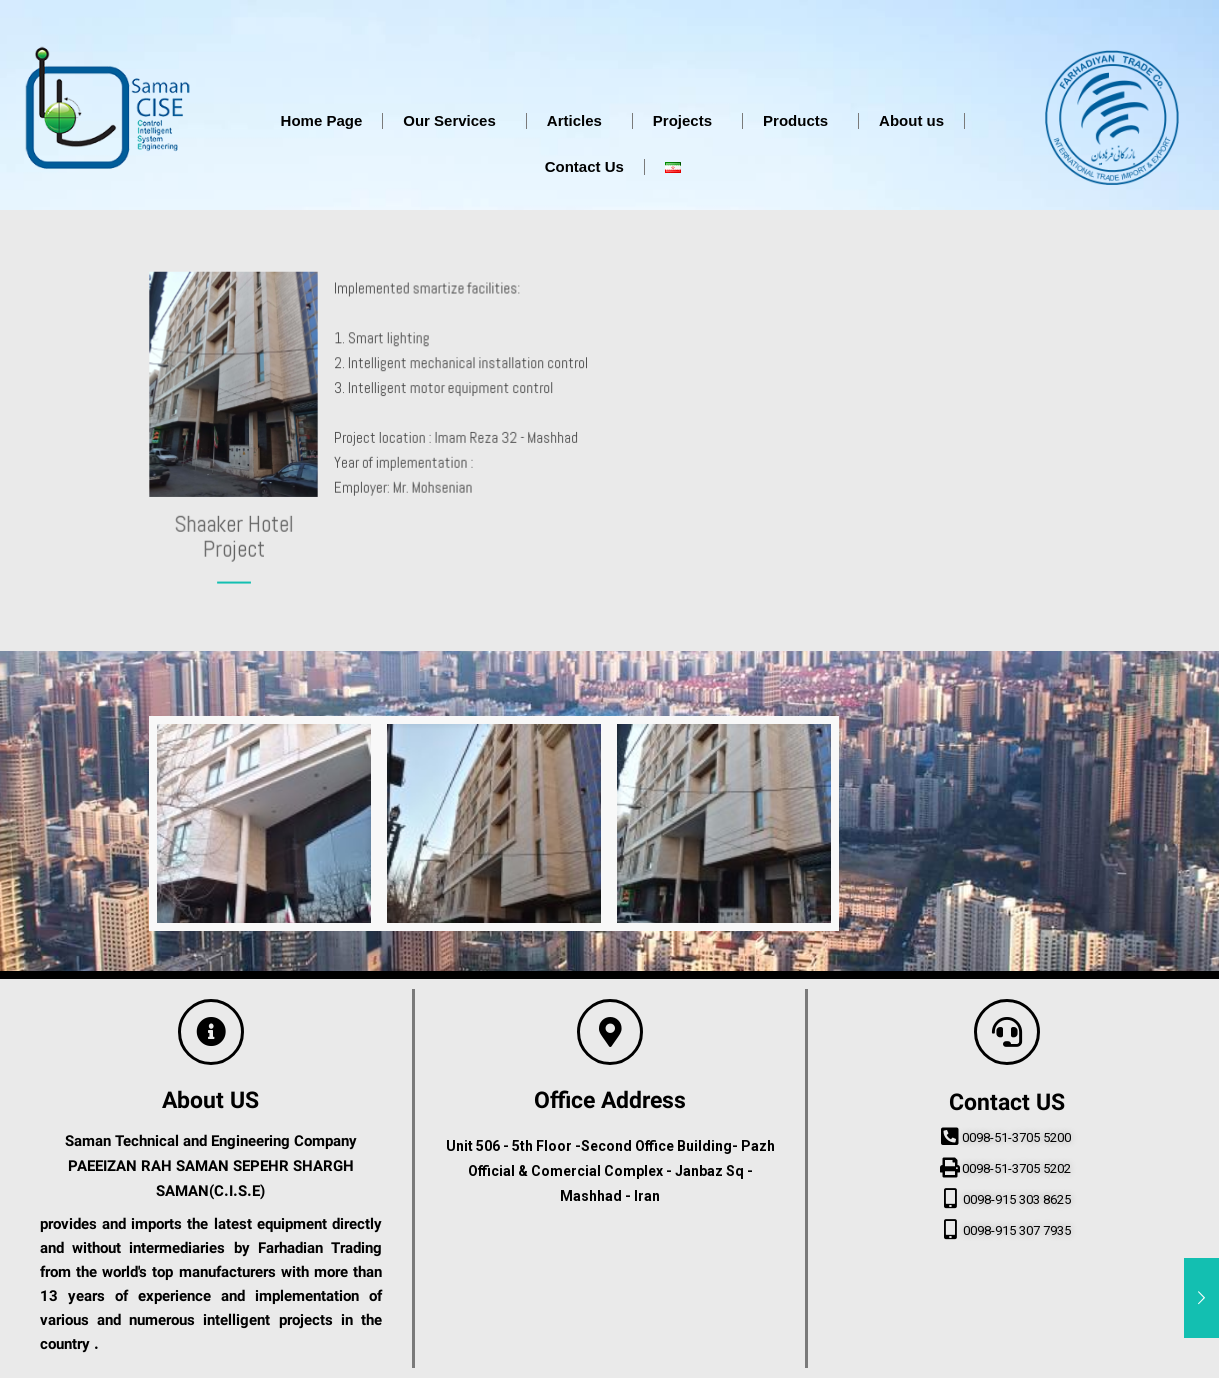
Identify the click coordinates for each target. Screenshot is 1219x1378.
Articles (579, 121)
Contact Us (584, 166)
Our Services (454, 121)
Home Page (322, 120)
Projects (687, 121)
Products (800, 121)
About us (911, 120)
